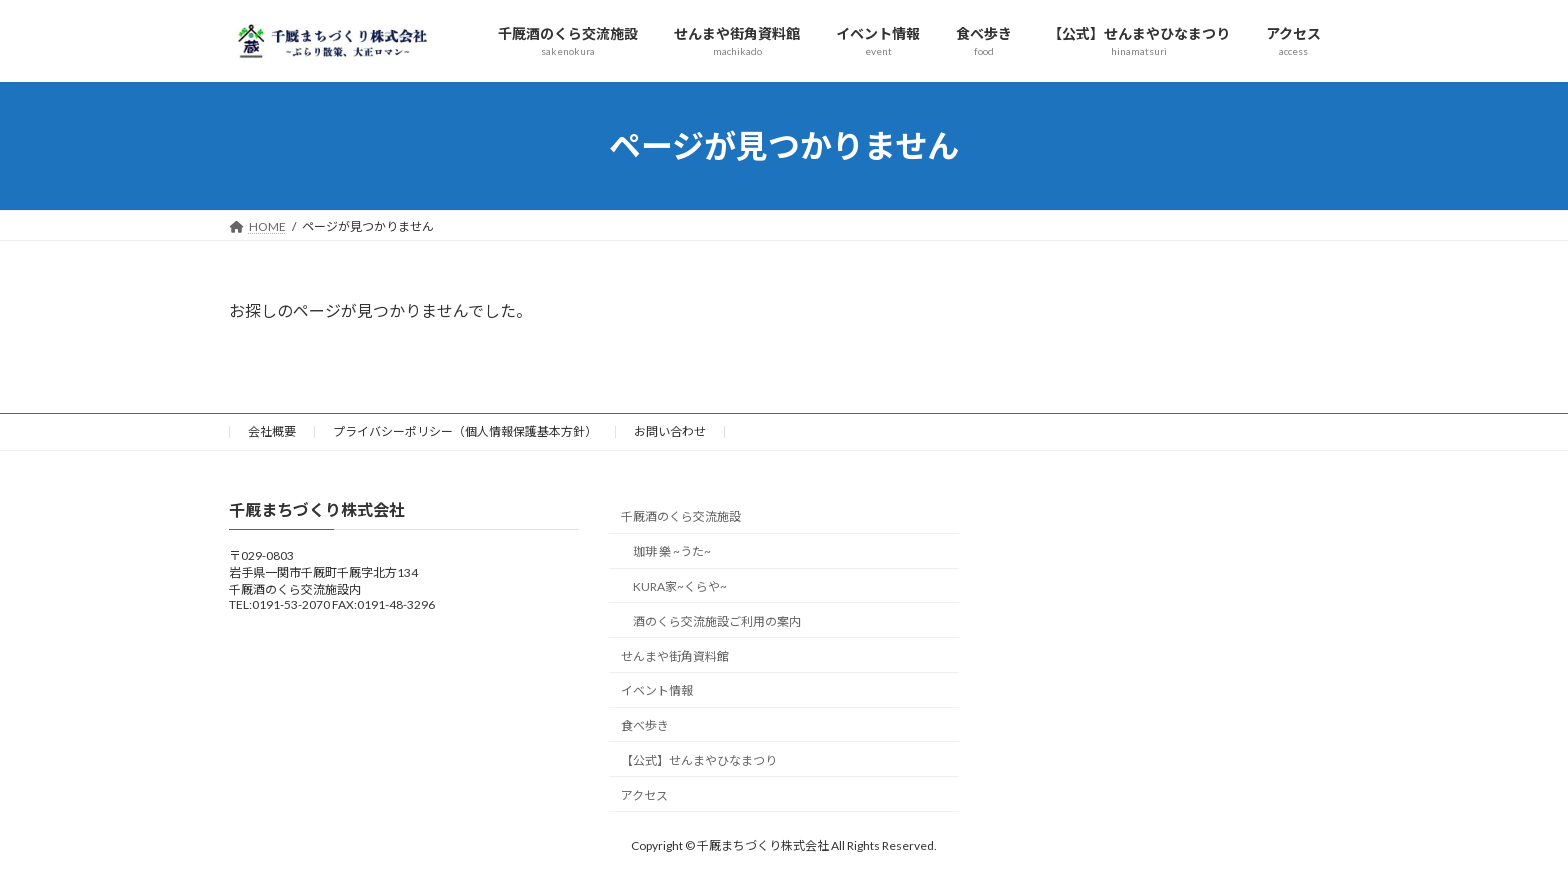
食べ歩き (645, 725)
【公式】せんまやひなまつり (699, 759)
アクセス (644, 794)
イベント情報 (657, 690)
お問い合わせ (670, 431)
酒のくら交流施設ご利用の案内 (717, 620)
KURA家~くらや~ (680, 585)
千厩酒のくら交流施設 (681, 516)
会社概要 (272, 431)
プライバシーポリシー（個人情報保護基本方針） (465, 431)
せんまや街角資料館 (675, 655)
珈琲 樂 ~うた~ (672, 551)
